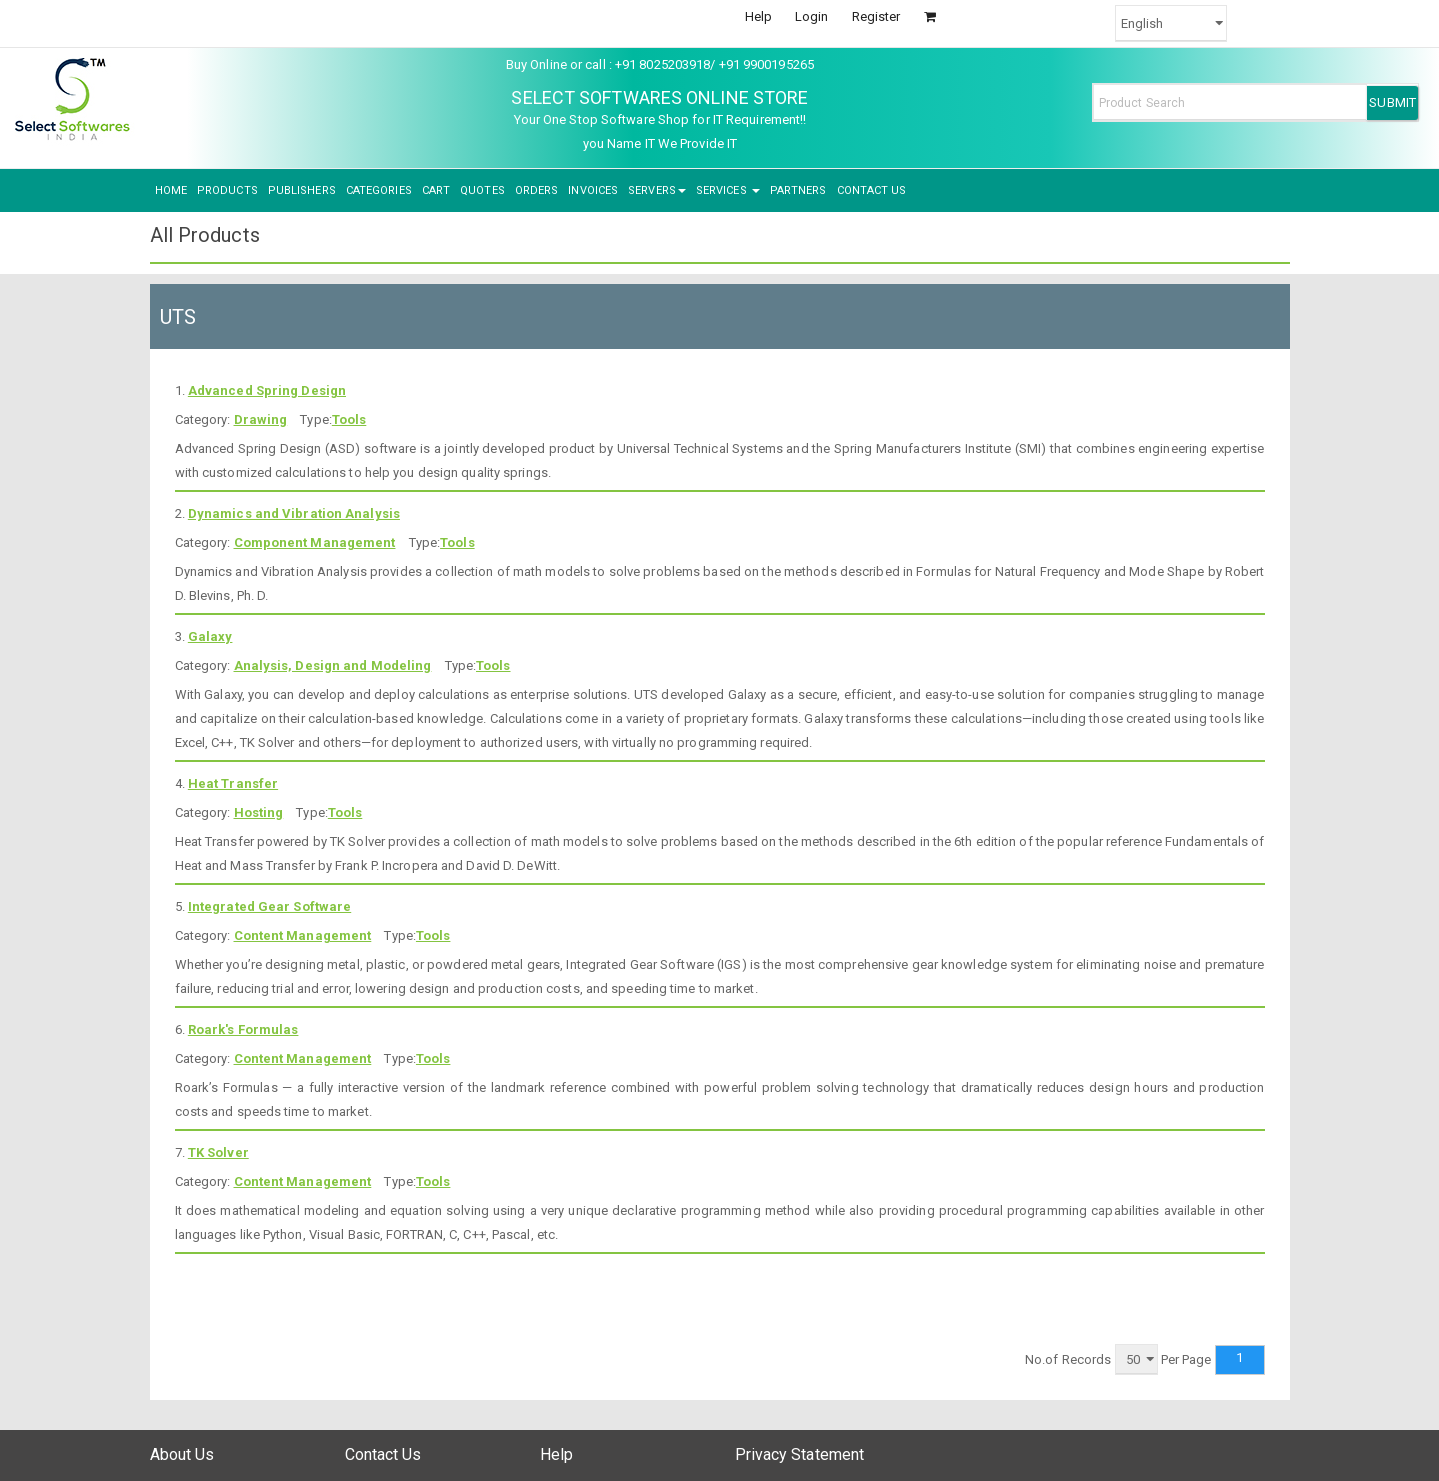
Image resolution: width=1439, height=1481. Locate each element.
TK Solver (218, 1152)
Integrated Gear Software (269, 906)
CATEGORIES (379, 190)
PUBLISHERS (302, 190)
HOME (171, 190)
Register (876, 16)
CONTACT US (872, 190)
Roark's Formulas (243, 1029)
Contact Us (383, 1454)
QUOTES (482, 190)
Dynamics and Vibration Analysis (294, 513)
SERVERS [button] (657, 190)
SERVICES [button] (728, 190)
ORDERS (537, 190)
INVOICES (593, 190)
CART (436, 190)
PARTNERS (798, 190)
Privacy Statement (800, 1454)
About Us (182, 1454)
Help (758, 16)
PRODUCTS (227, 190)
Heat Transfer (233, 783)
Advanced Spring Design (267, 390)
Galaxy (210, 636)
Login (812, 16)
